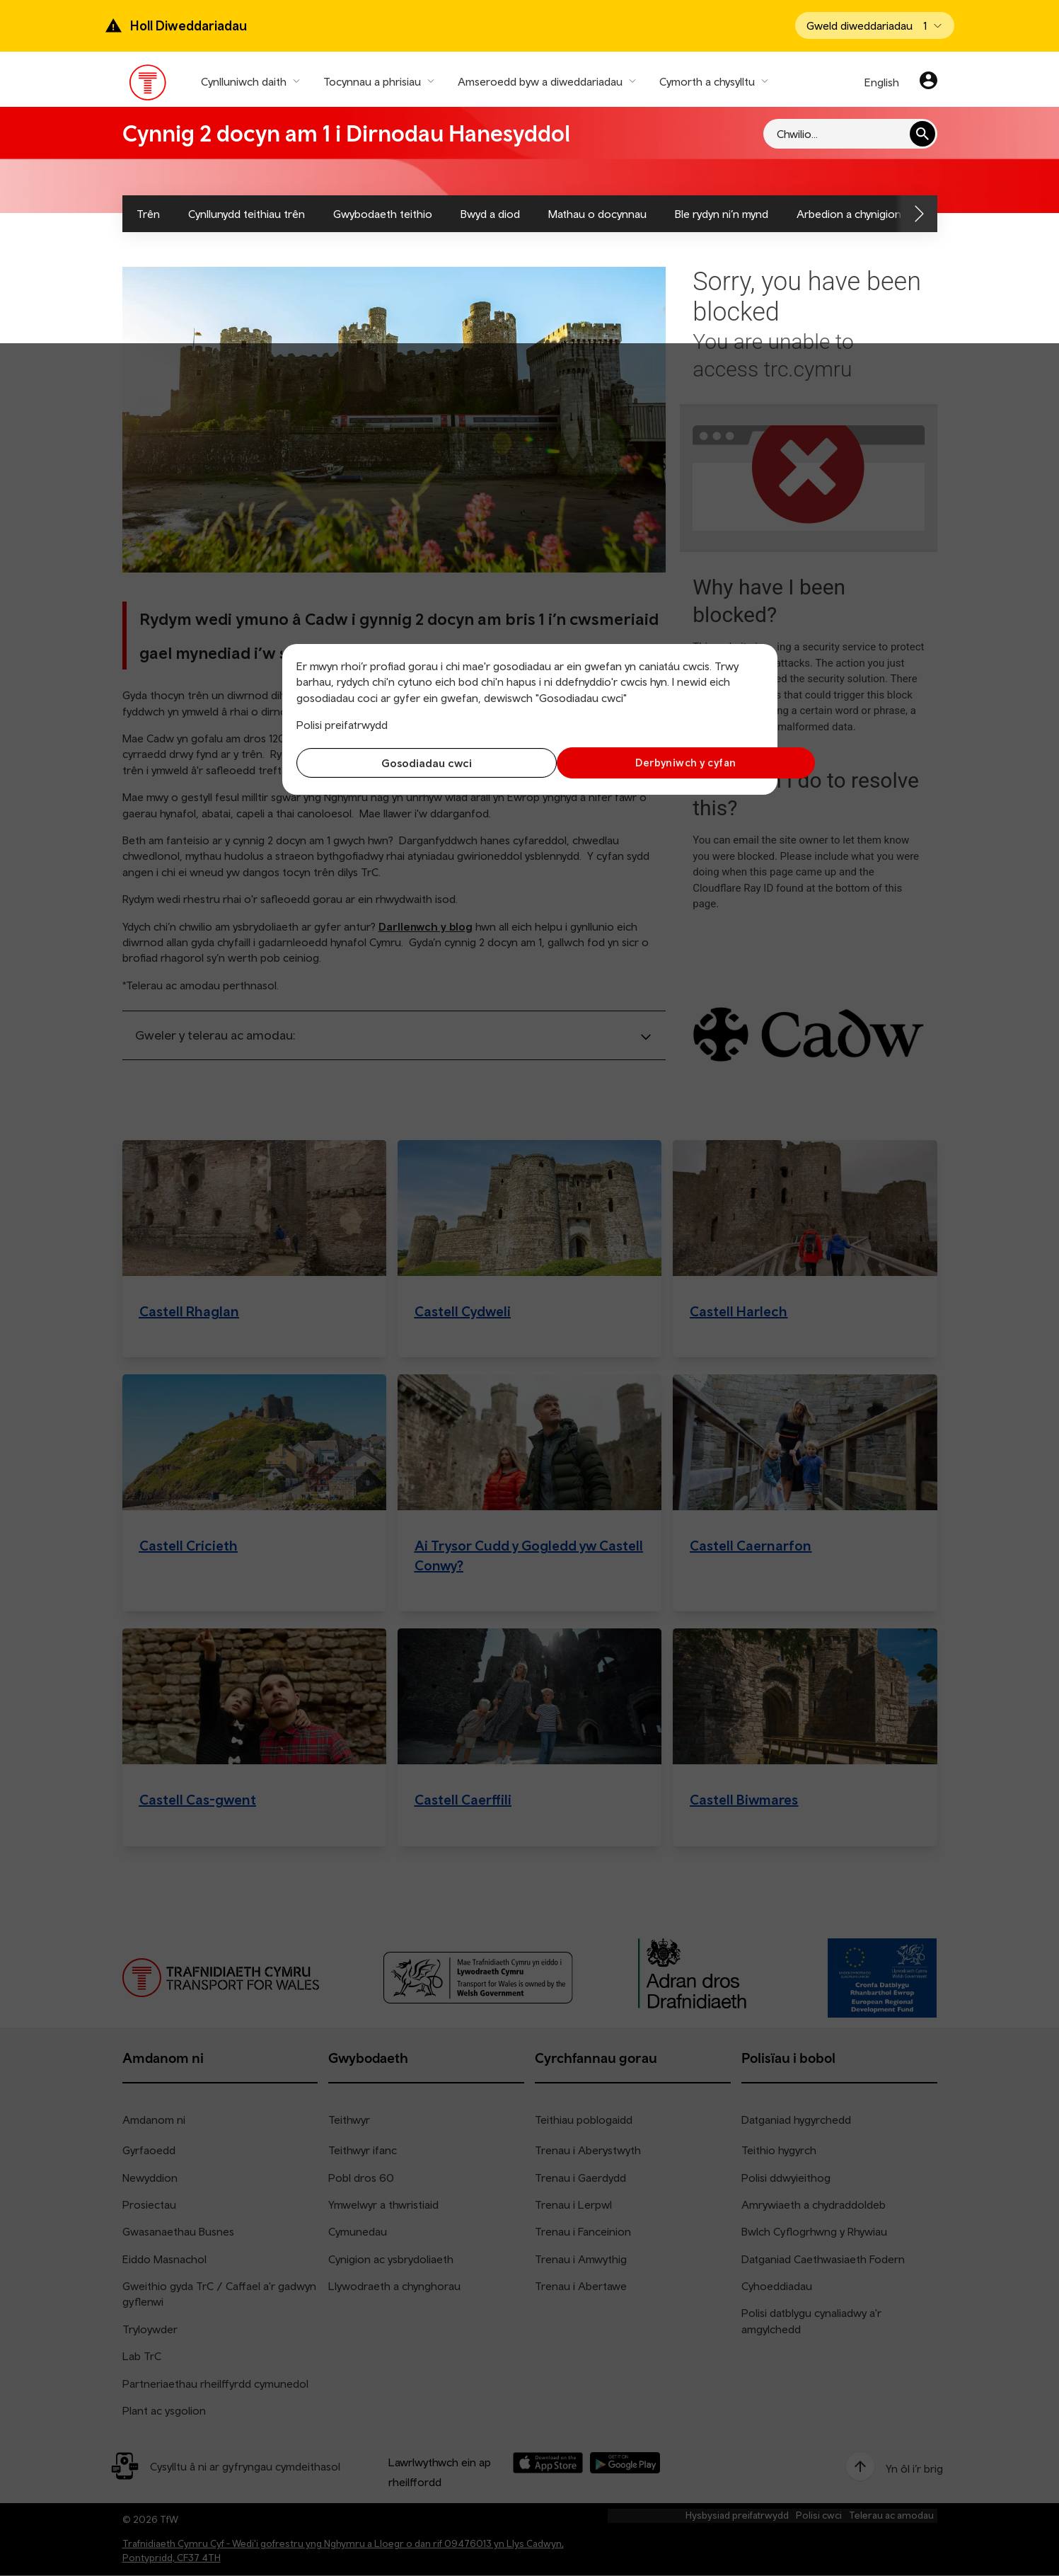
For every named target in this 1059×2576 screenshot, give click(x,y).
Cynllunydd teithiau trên (246, 213)
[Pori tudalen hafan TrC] (148, 85)
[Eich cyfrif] (928, 82)
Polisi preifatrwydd (342, 724)
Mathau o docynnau (597, 213)
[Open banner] (874, 25)
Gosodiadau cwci (409, 763)
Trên (148, 213)
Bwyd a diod (490, 213)
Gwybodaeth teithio (382, 213)
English (881, 82)
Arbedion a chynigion (849, 213)
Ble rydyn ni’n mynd (721, 213)
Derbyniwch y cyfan (649, 763)
